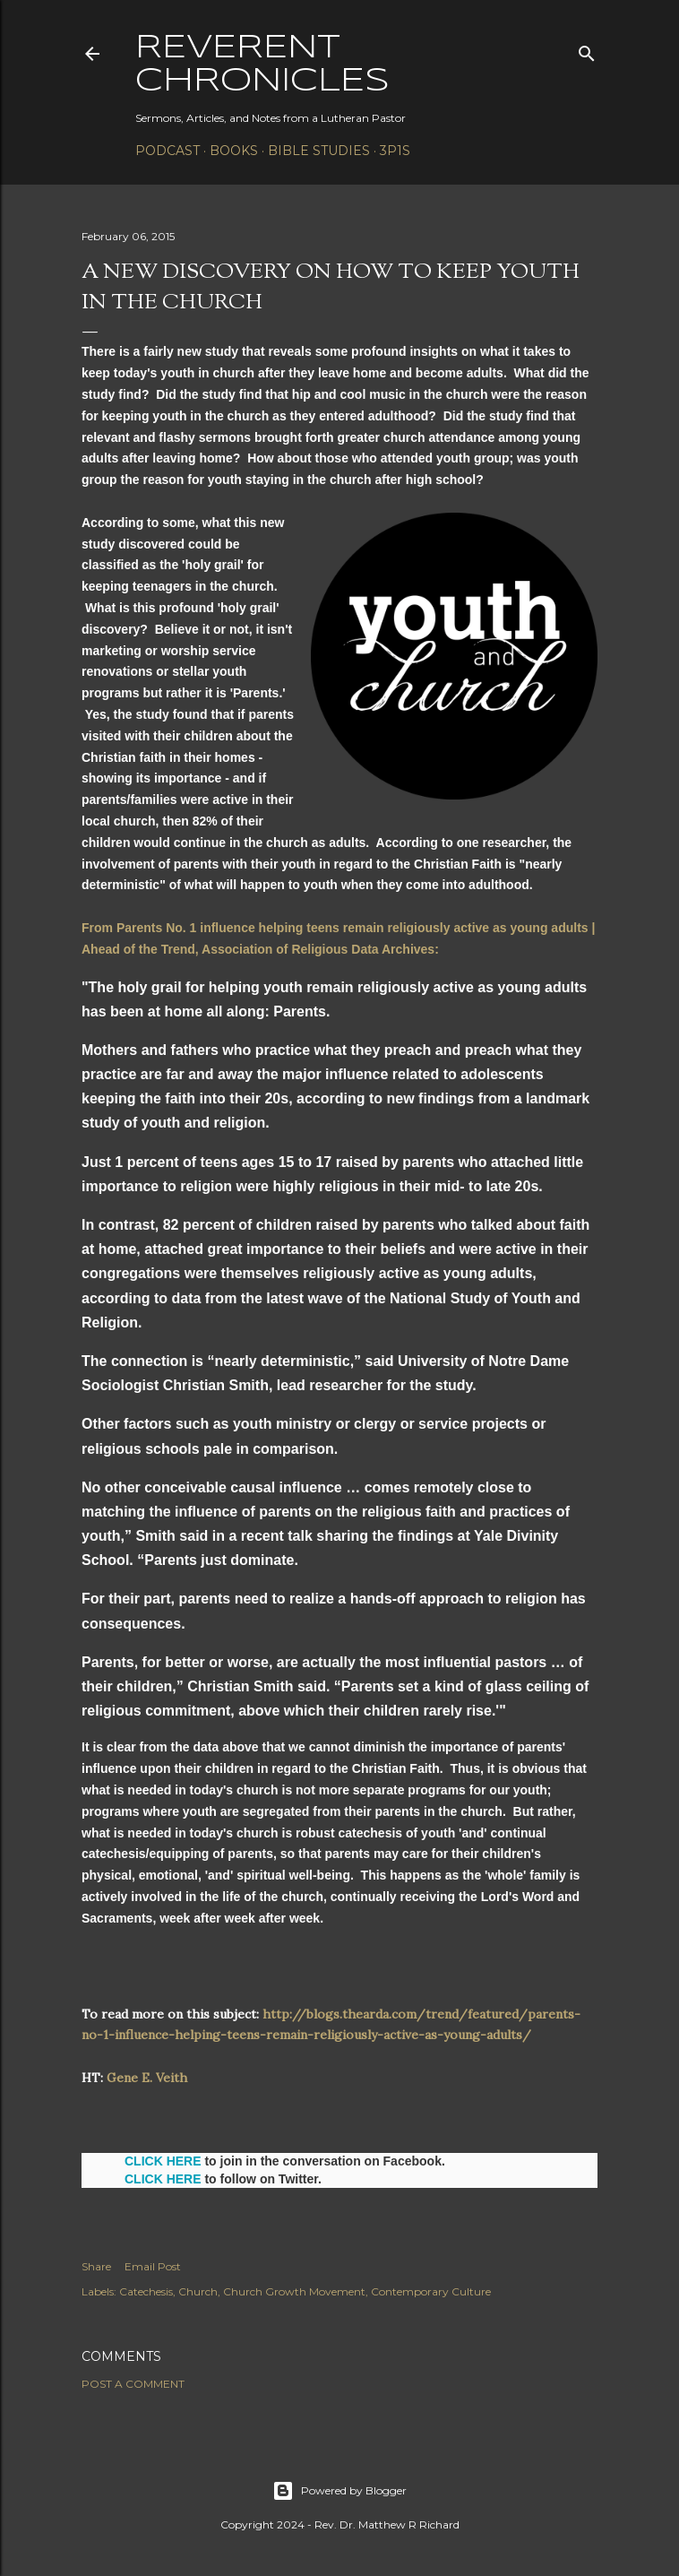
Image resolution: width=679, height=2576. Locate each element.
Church (198, 2291)
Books (234, 151)
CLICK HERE (163, 2161)
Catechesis (146, 2291)
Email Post (153, 2266)
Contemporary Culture (431, 2291)
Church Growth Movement (294, 2291)
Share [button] (96, 2266)
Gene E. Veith (147, 2078)
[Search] (586, 49)
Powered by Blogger (339, 2491)
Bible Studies (319, 151)
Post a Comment (133, 2383)
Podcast (167, 151)
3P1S (395, 151)
